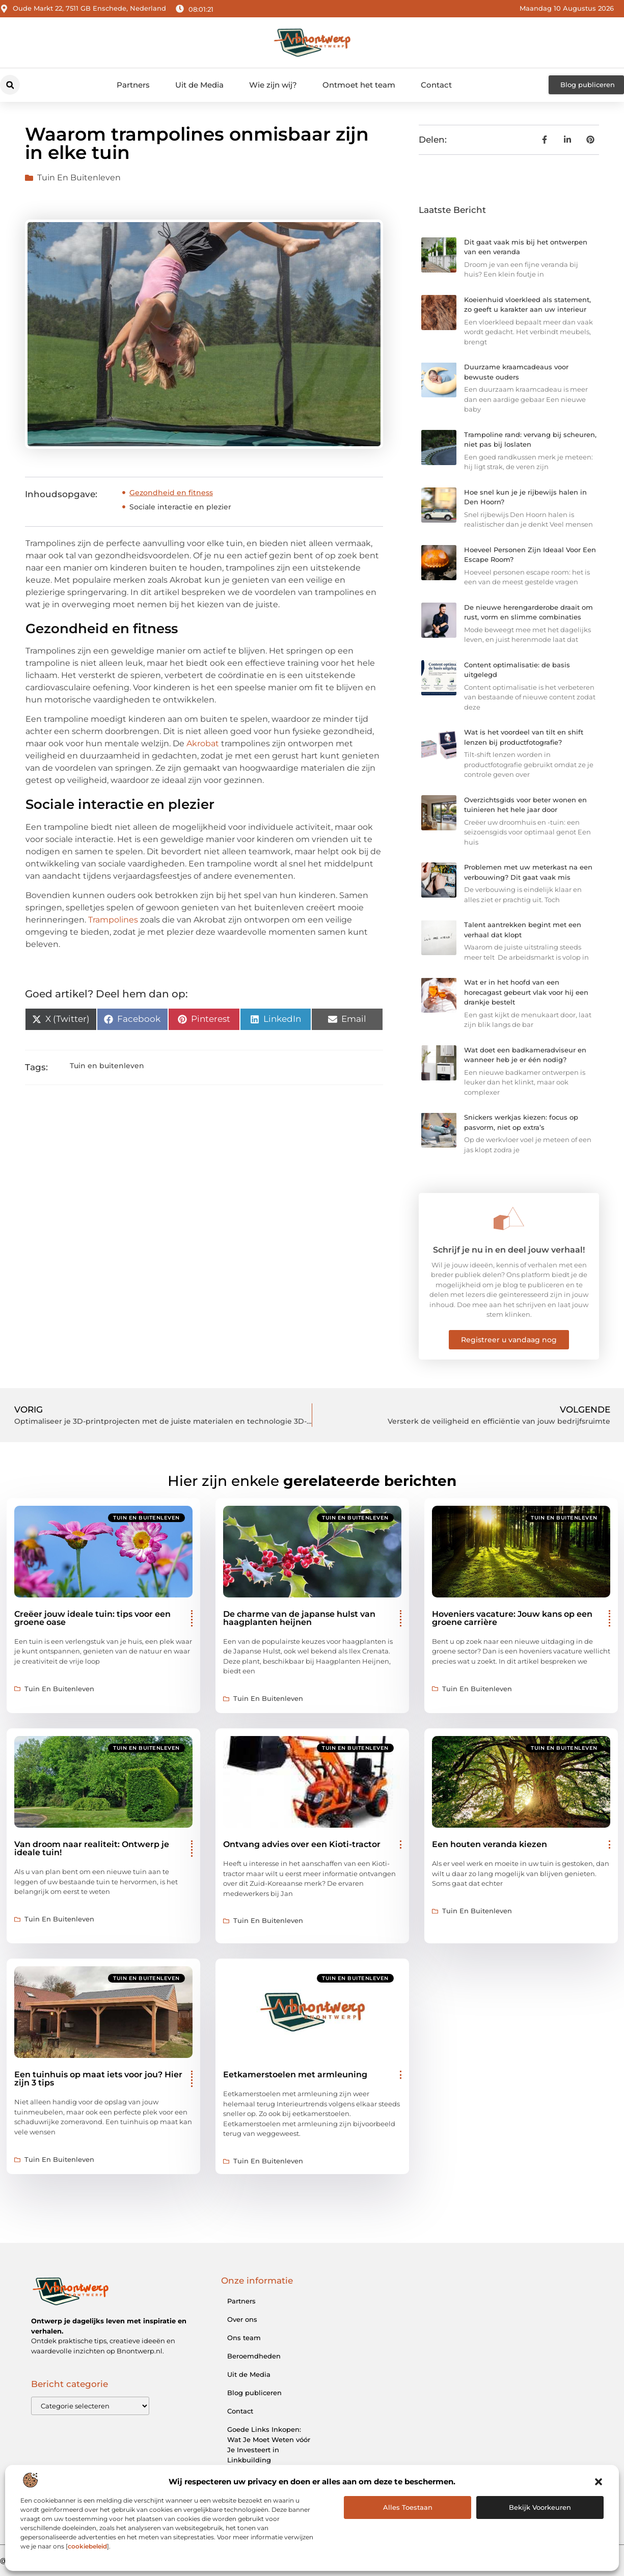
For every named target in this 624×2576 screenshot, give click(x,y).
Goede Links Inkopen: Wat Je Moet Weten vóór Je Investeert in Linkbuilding (268, 2444)
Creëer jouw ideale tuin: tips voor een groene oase (92, 1618)
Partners (133, 85)
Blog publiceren (254, 2393)
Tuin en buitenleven (79, 177)
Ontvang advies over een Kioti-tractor (302, 1844)
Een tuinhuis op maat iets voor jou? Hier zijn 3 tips (98, 2078)
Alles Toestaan (407, 2507)
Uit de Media (199, 85)
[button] (598, 2482)
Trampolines (113, 920)
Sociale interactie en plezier (180, 506)
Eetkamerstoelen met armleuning (295, 2074)
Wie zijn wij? (273, 85)
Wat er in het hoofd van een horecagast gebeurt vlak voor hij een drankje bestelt (526, 992)
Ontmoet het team (358, 85)
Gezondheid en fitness (171, 492)
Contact (436, 85)
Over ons (242, 2319)
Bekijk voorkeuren (540, 2507)
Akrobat (202, 743)
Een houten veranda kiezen (489, 1844)
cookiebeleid (87, 2546)
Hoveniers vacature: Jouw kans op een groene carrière (512, 1618)
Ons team (244, 2338)
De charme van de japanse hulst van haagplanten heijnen (299, 1618)
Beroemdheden (254, 2356)
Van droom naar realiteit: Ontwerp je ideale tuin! (91, 1848)
